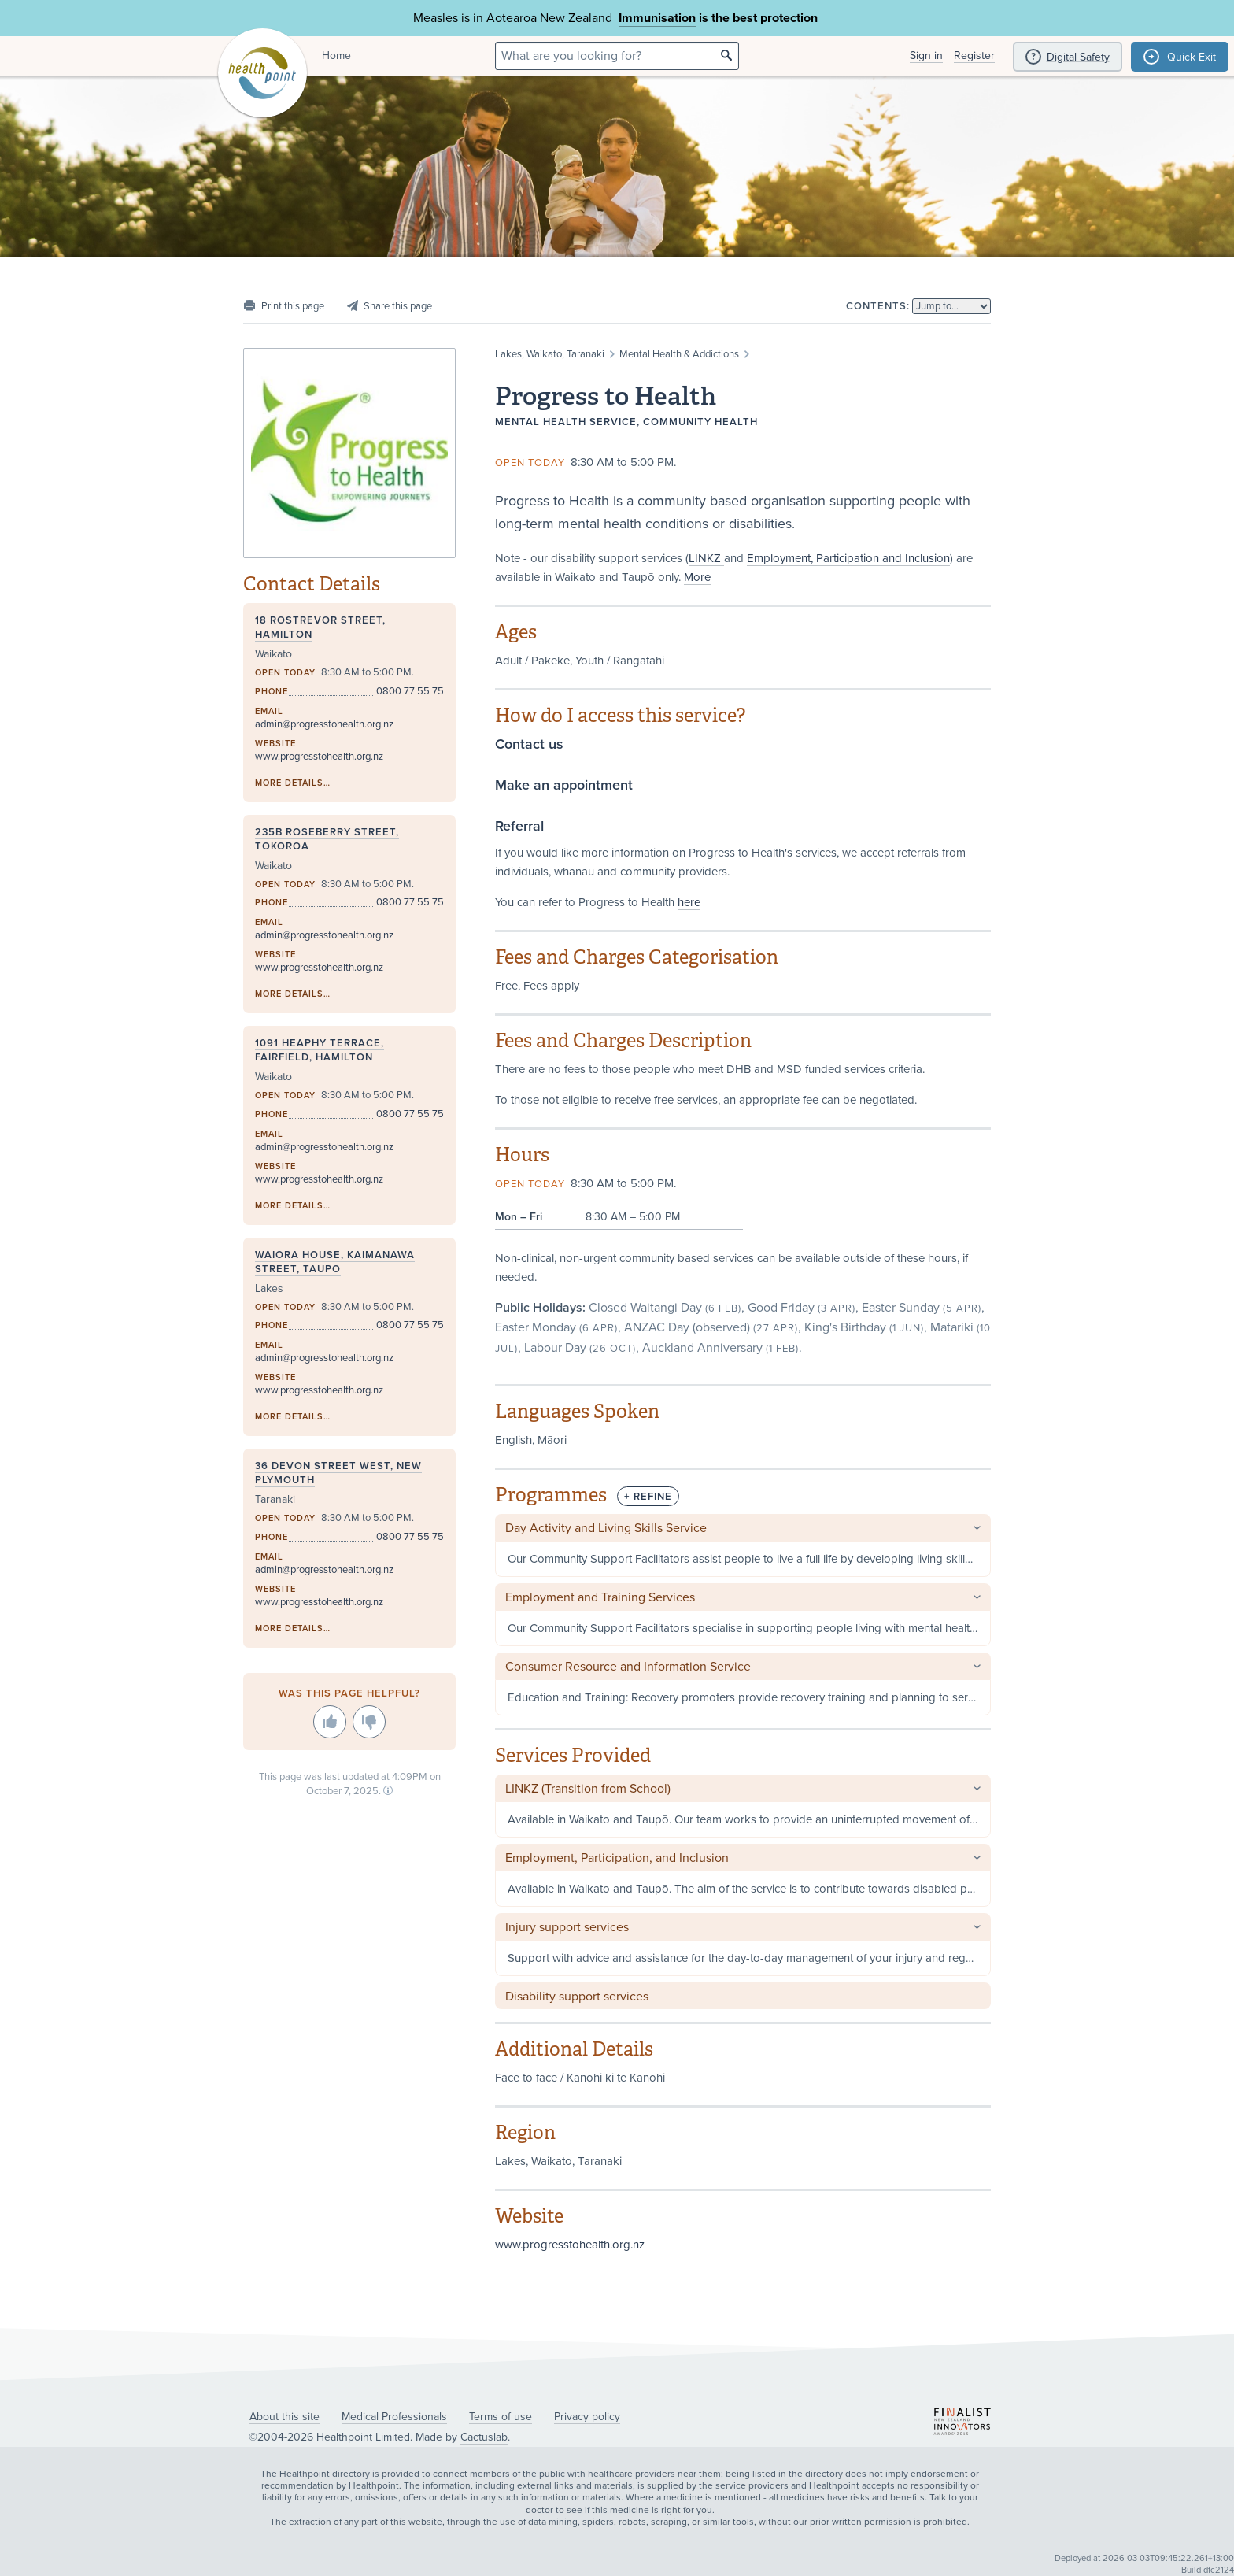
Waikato (544, 354)
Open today (530, 463)
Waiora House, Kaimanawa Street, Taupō (335, 1262)
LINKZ (706, 558)
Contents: (878, 306)
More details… (293, 783)
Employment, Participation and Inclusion (848, 558)
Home (336, 55)
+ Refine (648, 1496)
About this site (284, 2416)
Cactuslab (484, 2437)
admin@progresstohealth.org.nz (324, 724)
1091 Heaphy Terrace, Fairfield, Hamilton (319, 1050)
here (689, 902)
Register (974, 55)
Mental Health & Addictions (679, 354)
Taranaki (585, 354)
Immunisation (657, 18)
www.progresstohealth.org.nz (570, 2244)
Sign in (926, 55)
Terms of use (500, 2416)
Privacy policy (587, 2416)
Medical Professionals (394, 2416)
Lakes (508, 354)
